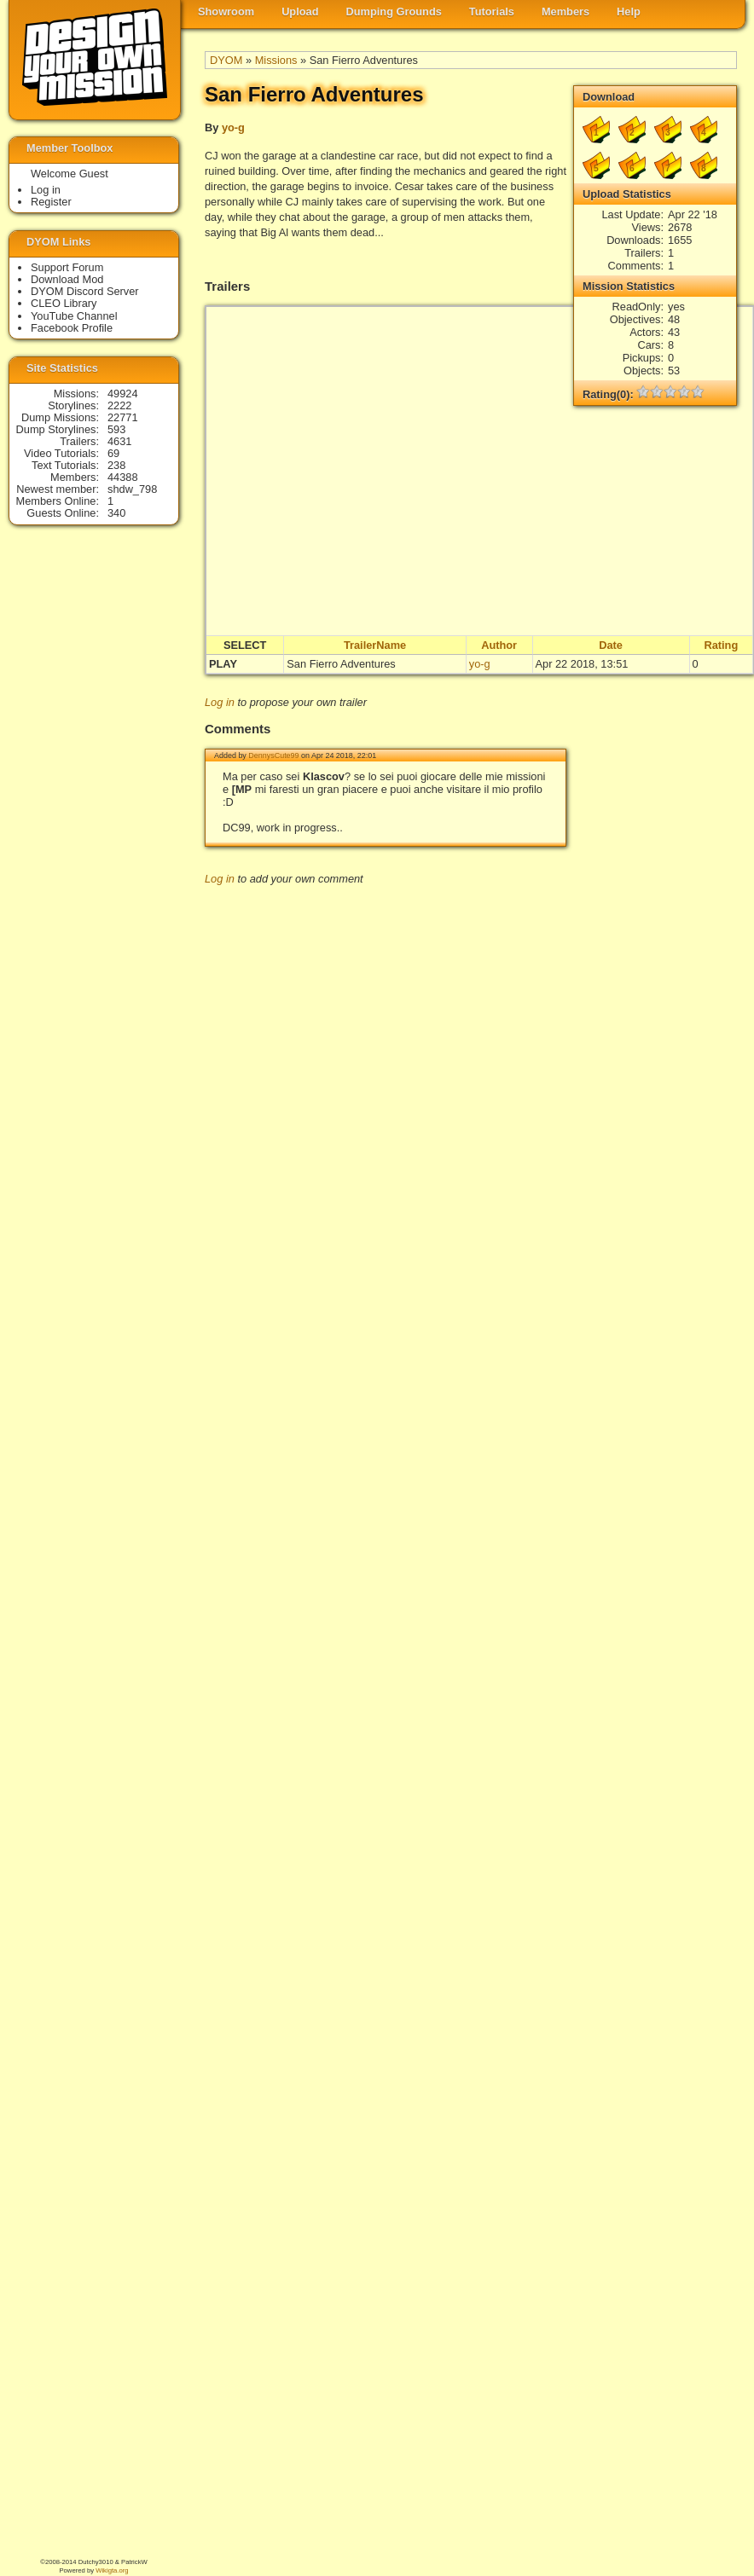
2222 (119, 405)
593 (116, 429)
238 (116, 465)
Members (565, 11)
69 (113, 453)
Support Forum (67, 267)
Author (499, 645)
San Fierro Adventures (341, 663)
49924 (122, 393)
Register (51, 201)
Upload (299, 11)
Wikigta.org (112, 2570)
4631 (119, 441)
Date (611, 645)
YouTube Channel (74, 316)
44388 (122, 477)
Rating (721, 645)
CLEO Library (64, 303)
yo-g (233, 127)
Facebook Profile (72, 327)
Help (629, 11)
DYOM (226, 60)
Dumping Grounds (394, 11)
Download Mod (67, 279)
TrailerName (375, 645)
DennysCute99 (273, 755)
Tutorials (491, 11)
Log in (220, 702)
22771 (122, 417)
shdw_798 (132, 489)
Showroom (226, 11)
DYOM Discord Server (85, 291)
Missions (276, 60)
